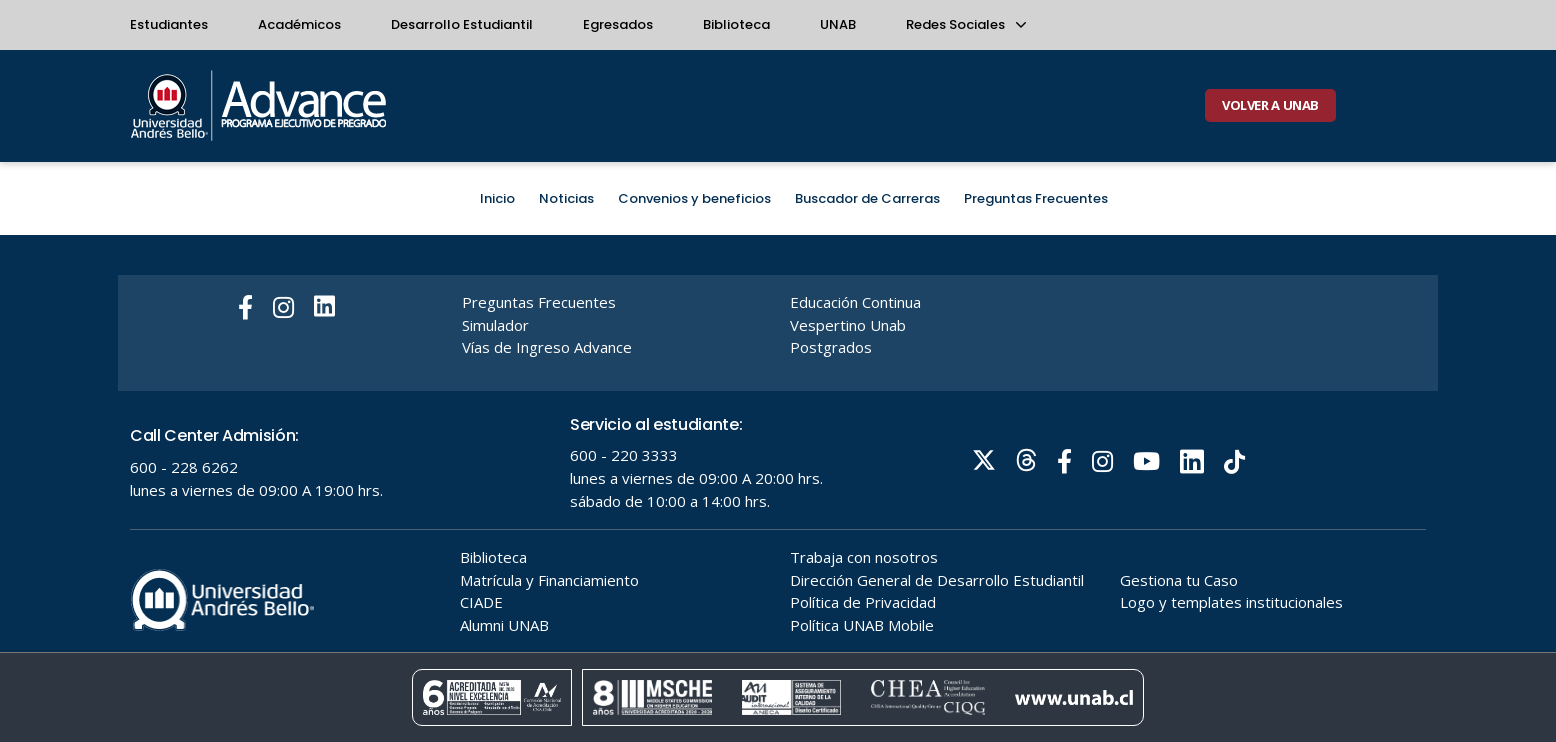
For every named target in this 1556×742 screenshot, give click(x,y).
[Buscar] (1410, 106)
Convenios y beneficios (694, 198)
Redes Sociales (965, 24)
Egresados (618, 24)
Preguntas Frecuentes (1036, 198)
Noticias (566, 198)
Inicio (497, 198)
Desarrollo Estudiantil (462, 24)
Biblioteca (736, 24)
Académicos (299, 24)
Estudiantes (169, 24)
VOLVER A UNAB (1270, 105)
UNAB (838, 24)
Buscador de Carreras (867, 198)
